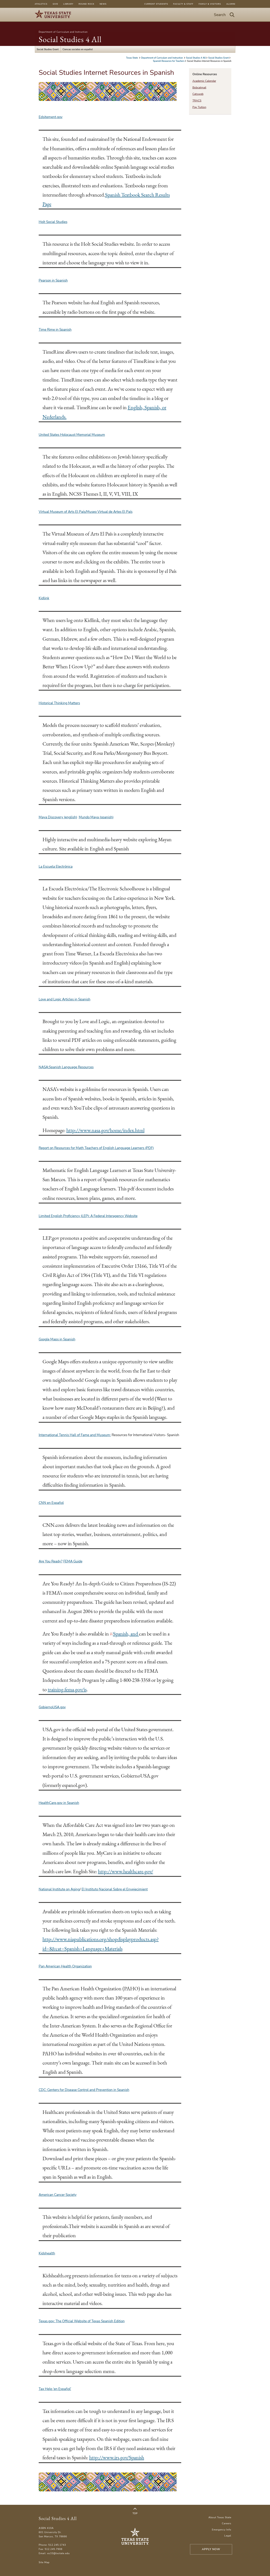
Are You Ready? (51, 1561)
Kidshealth (47, 2253)
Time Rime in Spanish (55, 329)
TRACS (196, 100)
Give (55, 3)
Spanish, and (124, 1633)
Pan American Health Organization (65, 1966)
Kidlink (44, 598)
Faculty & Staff (183, 3)
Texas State (132, 57)
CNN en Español (51, 1503)
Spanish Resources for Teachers (168, 61)
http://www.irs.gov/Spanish (116, 2457)
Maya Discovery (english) (58, 817)
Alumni (230, 3)
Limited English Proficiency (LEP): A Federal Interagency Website (88, 1216)
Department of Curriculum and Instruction (63, 31)
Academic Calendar (204, 81)
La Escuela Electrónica (56, 866)
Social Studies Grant (48, 49)
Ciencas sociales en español (78, 49)
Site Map (44, 2562)
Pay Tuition (199, 107)
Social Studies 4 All (70, 39)
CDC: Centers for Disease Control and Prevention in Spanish (84, 2090)
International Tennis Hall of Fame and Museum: (75, 1435)
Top (135, 2511)
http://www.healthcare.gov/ (125, 1871)
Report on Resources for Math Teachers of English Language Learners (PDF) (96, 1148)
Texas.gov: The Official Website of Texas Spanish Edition (82, 2321)
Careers (226, 2523)
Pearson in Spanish (53, 280)
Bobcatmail (199, 87)
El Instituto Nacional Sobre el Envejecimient (115, 1889)
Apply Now (211, 2549)
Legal (227, 2535)
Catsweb (197, 94)
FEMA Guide (72, 1561)
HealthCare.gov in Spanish (59, 1803)
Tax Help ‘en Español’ (55, 2389)
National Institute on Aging (59, 1889)
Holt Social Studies (53, 222)
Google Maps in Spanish (57, 1339)
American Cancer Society (58, 2194)
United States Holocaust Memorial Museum (72, 434)
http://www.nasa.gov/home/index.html (105, 1130)
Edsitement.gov (51, 117)
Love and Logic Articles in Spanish (64, 999)
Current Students (156, 3)
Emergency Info (221, 2529)
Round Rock (86, 3)
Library (68, 3)
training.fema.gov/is (67, 1689)
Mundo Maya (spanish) (96, 817)
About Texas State (219, 2517)
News (103, 3)
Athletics (41, 3)
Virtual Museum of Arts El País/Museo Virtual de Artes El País (85, 511)
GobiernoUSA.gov (52, 1707)
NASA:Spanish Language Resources (66, 1067)
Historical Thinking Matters (59, 703)
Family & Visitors (210, 3)
